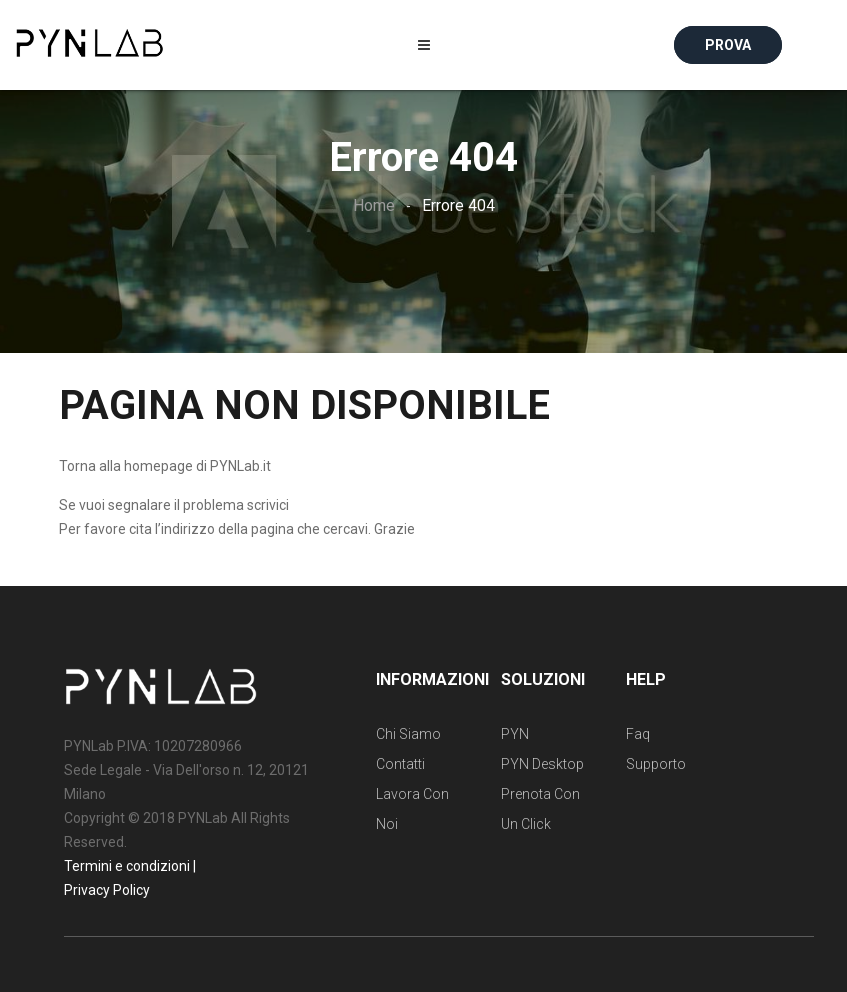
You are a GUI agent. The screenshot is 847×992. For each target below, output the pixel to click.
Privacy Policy (107, 890)
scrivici (268, 505)
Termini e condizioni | (130, 866)
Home (374, 205)
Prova (728, 45)
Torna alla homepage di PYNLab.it (165, 466)
